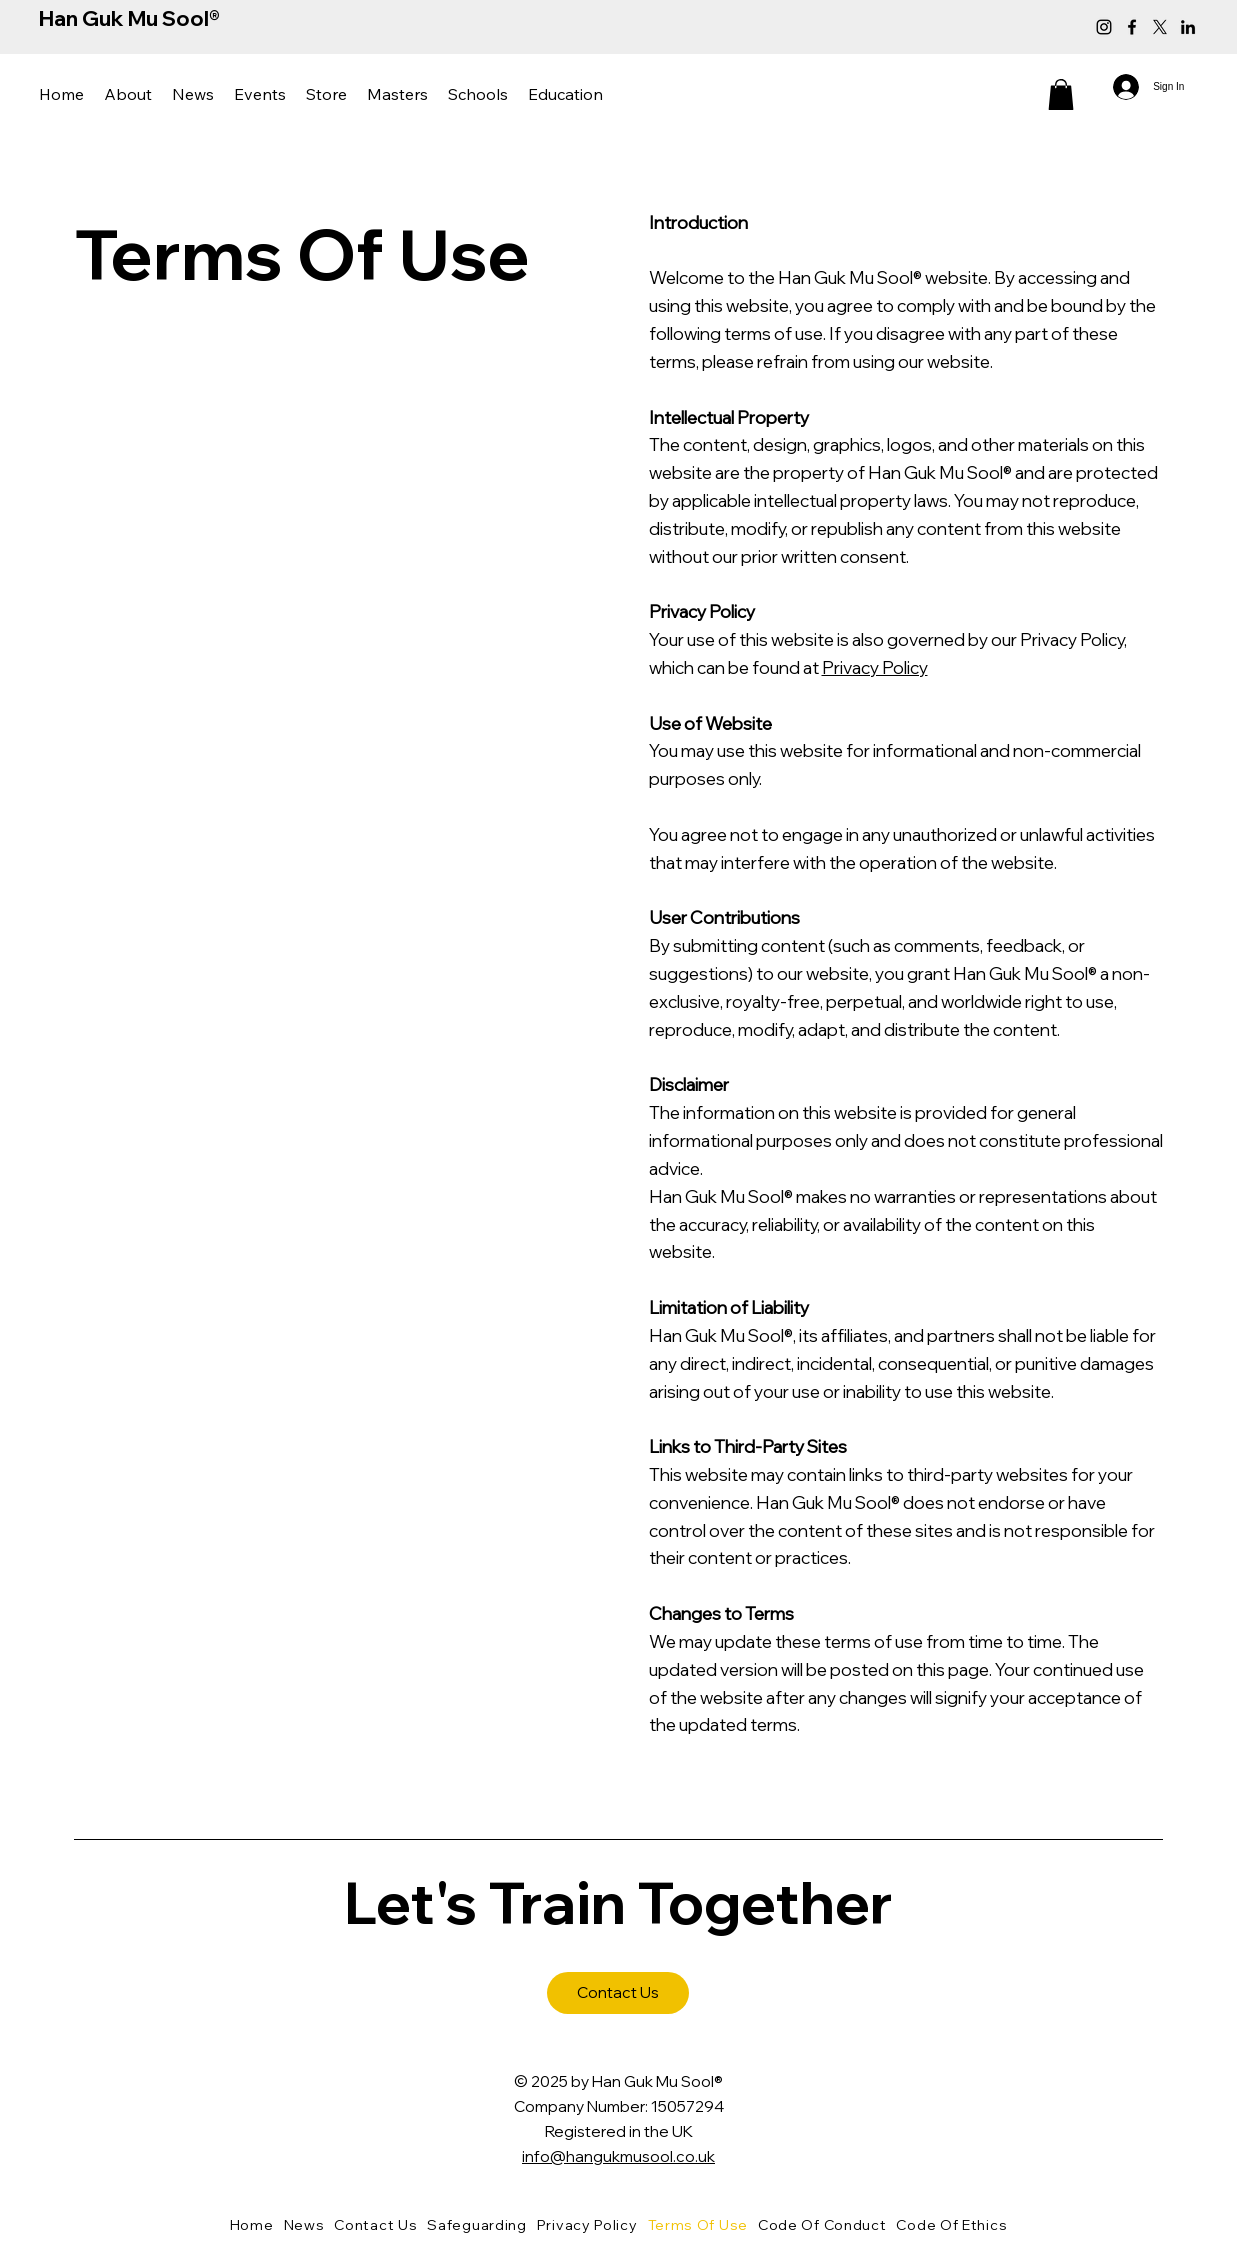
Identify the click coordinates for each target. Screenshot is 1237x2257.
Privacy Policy (875, 667)
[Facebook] (1132, 27)
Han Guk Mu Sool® (129, 18)
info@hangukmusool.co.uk (618, 2156)
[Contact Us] (618, 1993)
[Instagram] (1104, 27)
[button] (128, 94)
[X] (1160, 27)
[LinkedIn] (1188, 27)
